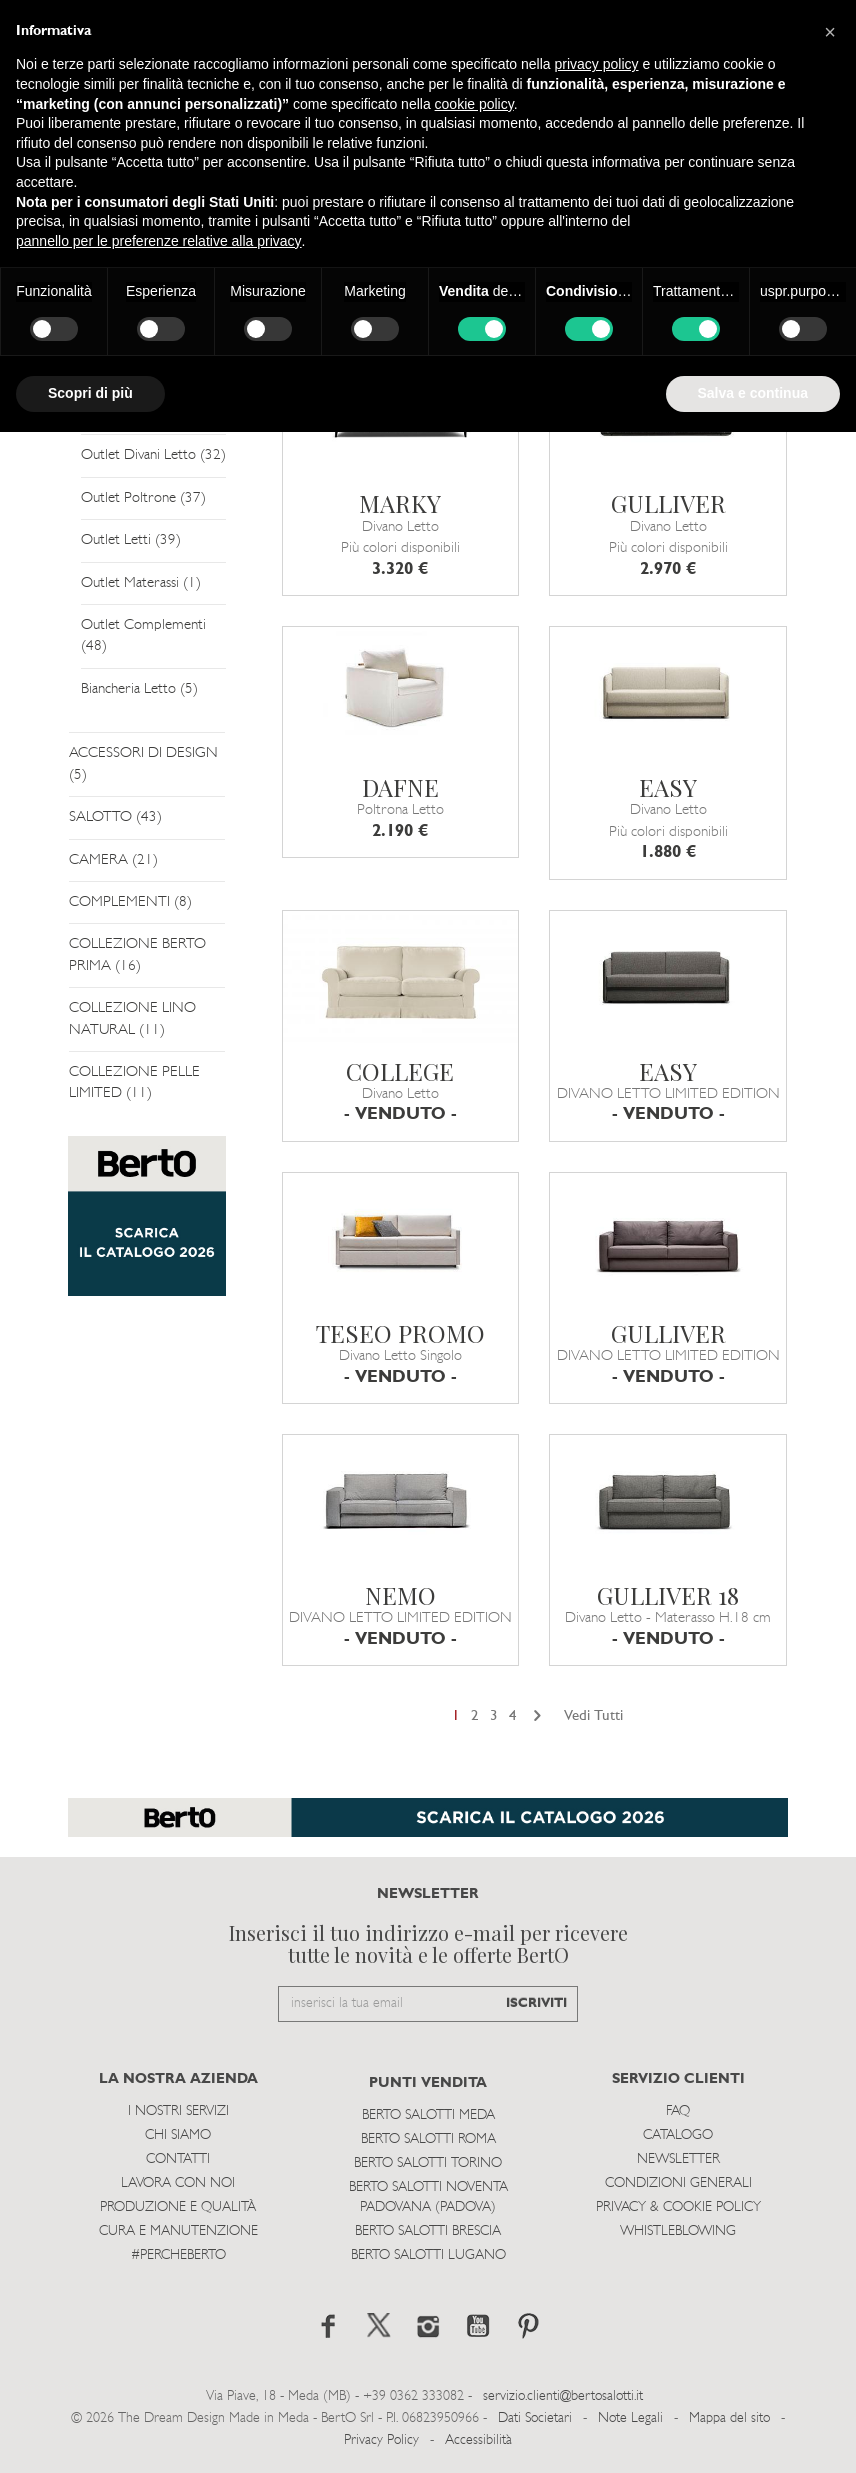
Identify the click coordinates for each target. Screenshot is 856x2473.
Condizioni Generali (678, 2183)
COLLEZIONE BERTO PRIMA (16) (137, 955)
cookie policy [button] (474, 104)
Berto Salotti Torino (428, 2163)
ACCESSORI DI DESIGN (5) (143, 764)
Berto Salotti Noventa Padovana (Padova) (428, 2197)
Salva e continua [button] (753, 393)
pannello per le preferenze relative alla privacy (159, 241)
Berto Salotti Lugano (428, 2255)
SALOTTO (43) (115, 817)
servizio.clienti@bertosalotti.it (563, 2396)
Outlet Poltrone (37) (143, 498)
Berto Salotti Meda (428, 2115)
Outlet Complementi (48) (143, 636)
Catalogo (678, 2135)
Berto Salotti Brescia (428, 2231)
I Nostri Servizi (178, 2111)
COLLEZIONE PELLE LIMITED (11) (134, 1083)
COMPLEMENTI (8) (130, 902)
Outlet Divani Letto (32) (153, 455)
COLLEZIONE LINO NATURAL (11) (132, 1019)
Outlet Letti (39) (131, 540)
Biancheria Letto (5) (139, 689)
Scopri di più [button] (90, 393)
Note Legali (630, 2418)
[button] (830, 32)
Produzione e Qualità (178, 2207)
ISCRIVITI (536, 2003)
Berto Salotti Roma (428, 2139)
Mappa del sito (729, 2418)
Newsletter (678, 2159)
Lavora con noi (178, 2183)
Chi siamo (178, 2135)
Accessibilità (478, 2440)
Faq (678, 2111)
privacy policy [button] (597, 64)
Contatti (178, 2159)
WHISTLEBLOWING (678, 2231)
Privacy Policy (381, 2440)
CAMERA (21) (113, 860)
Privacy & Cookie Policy (678, 2207)
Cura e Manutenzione (178, 2231)
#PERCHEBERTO (178, 2255)
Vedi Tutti (593, 1716)
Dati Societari (535, 2418)
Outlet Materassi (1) (141, 583)
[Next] (537, 1716)
